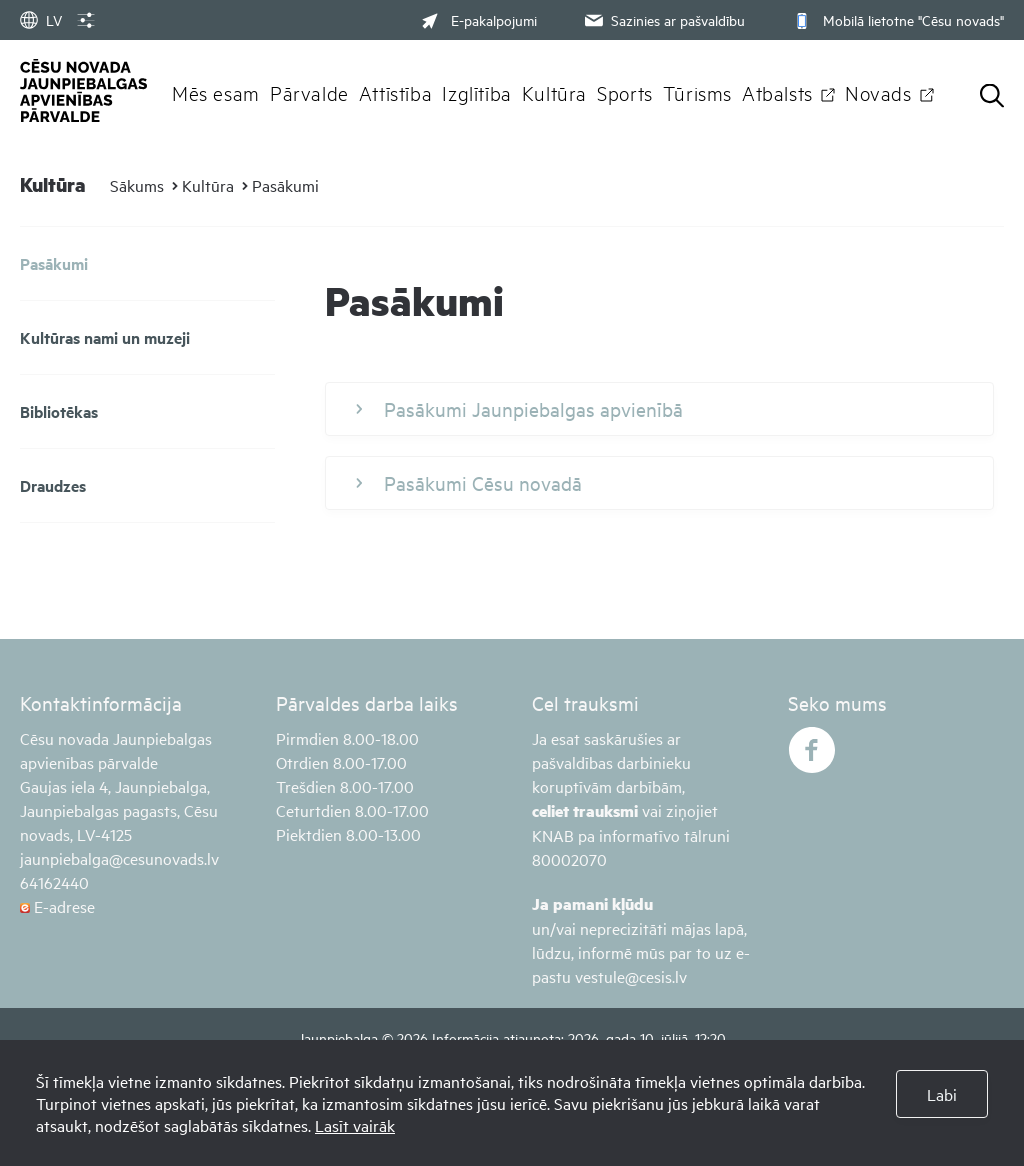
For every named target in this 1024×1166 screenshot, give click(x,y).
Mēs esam (216, 92)
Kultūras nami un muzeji (105, 337)
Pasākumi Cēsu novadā (469, 483)
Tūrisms (697, 92)
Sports (625, 92)
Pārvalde (309, 92)
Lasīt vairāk (355, 1125)
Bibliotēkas (59, 411)
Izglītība (477, 92)
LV (41, 19)
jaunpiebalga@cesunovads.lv (119, 858)
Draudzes (53, 485)
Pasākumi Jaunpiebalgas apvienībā (519, 409)
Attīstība (396, 92)
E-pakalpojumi (479, 19)
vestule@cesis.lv (631, 976)
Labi (942, 1094)
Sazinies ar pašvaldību (663, 19)
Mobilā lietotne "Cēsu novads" (896, 19)
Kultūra (554, 92)
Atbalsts (777, 92)
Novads (878, 92)
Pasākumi (285, 185)
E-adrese (57, 906)
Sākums (137, 185)
